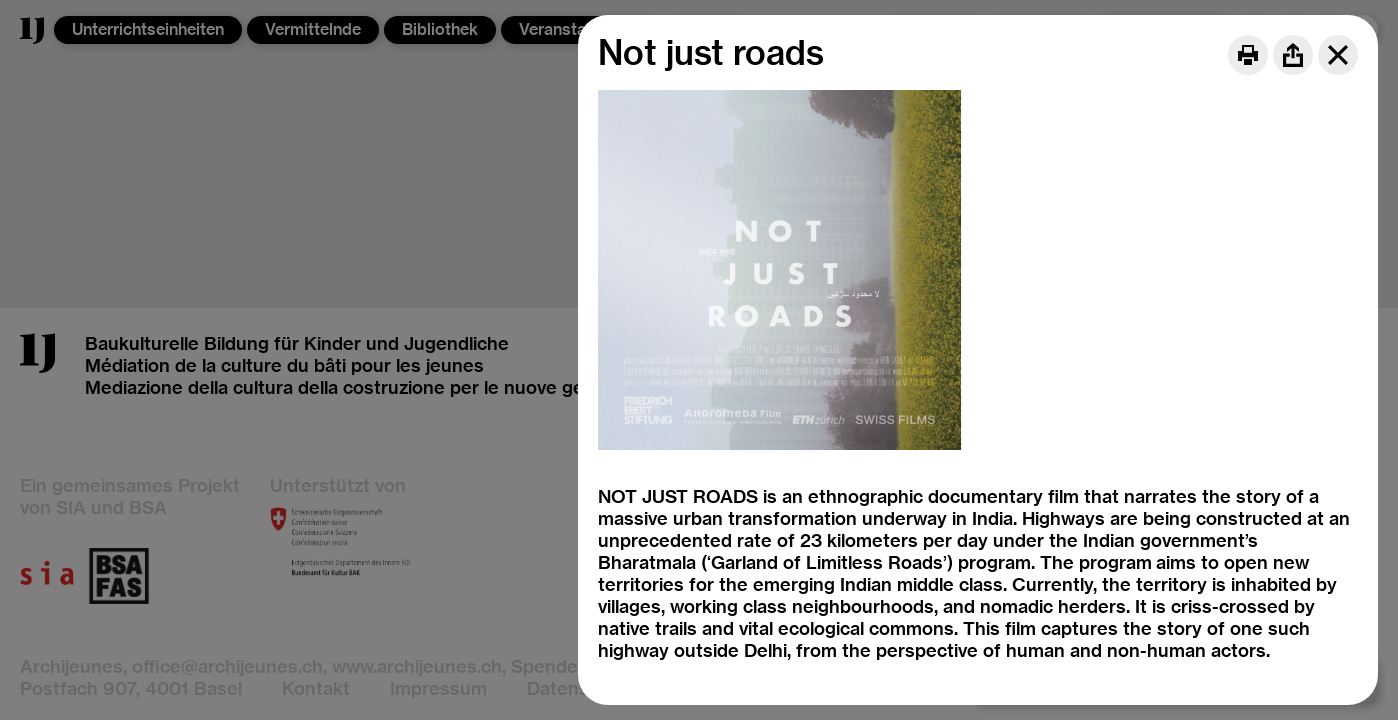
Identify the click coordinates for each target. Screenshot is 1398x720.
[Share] (1293, 55)
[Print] (1248, 55)
